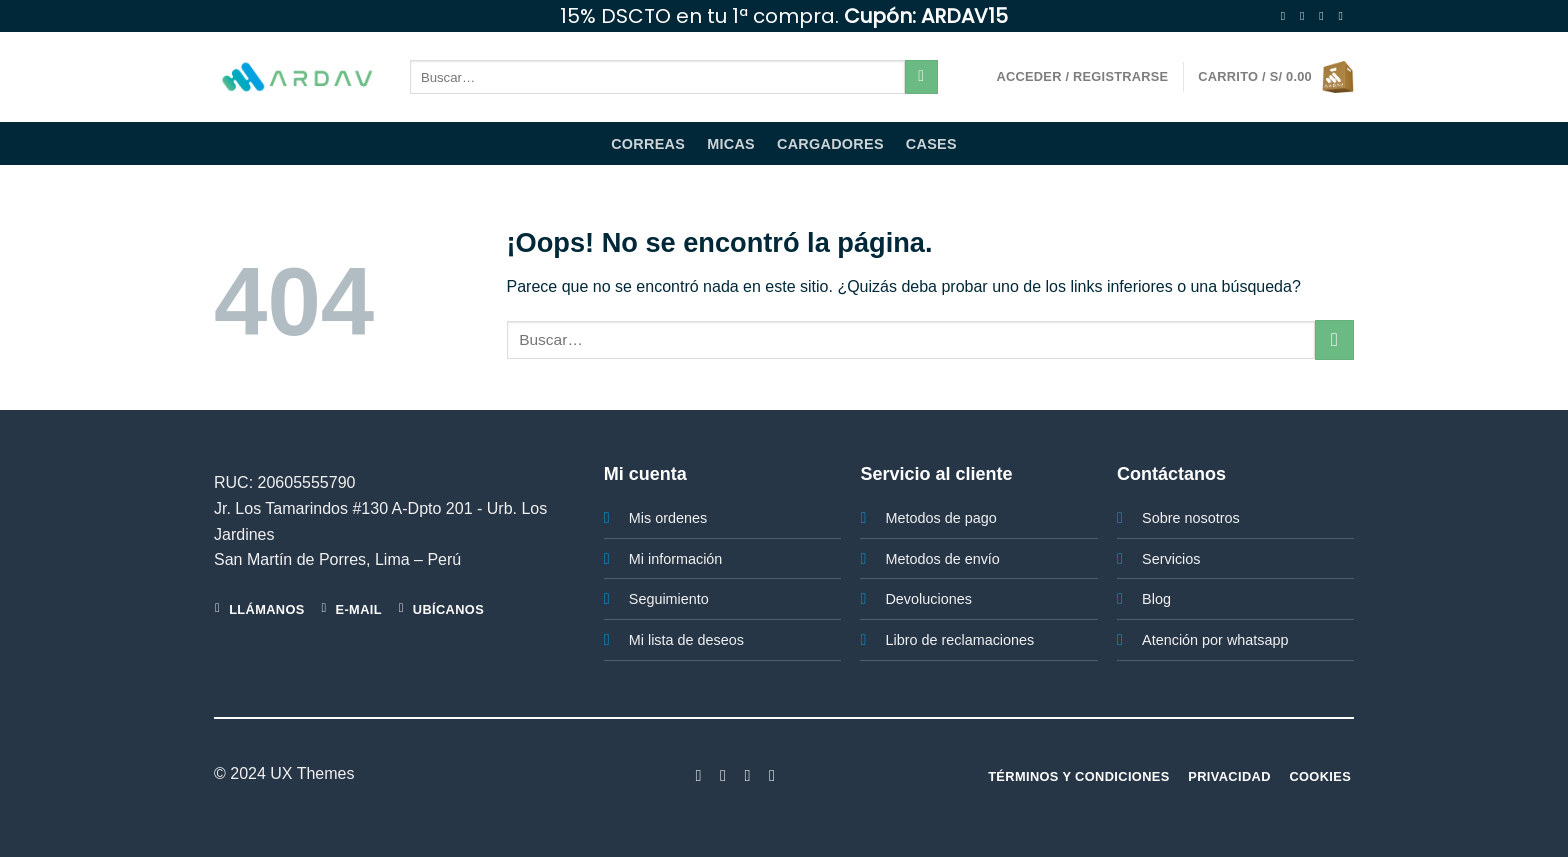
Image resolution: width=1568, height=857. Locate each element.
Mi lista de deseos (686, 640)
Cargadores (830, 144)
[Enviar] (921, 77)
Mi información (676, 559)
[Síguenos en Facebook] (1287, 16)
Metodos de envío (942, 559)
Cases (931, 144)
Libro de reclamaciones (959, 640)
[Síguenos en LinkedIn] (772, 775)
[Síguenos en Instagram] (1306, 16)
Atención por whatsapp (1215, 640)
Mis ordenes (668, 518)
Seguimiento (669, 599)
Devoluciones (928, 599)
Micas (731, 144)
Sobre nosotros (1191, 518)
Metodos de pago (940, 518)
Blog (1156, 599)
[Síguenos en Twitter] (1325, 16)
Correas (648, 144)
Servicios (1171, 559)
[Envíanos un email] (1344, 16)
